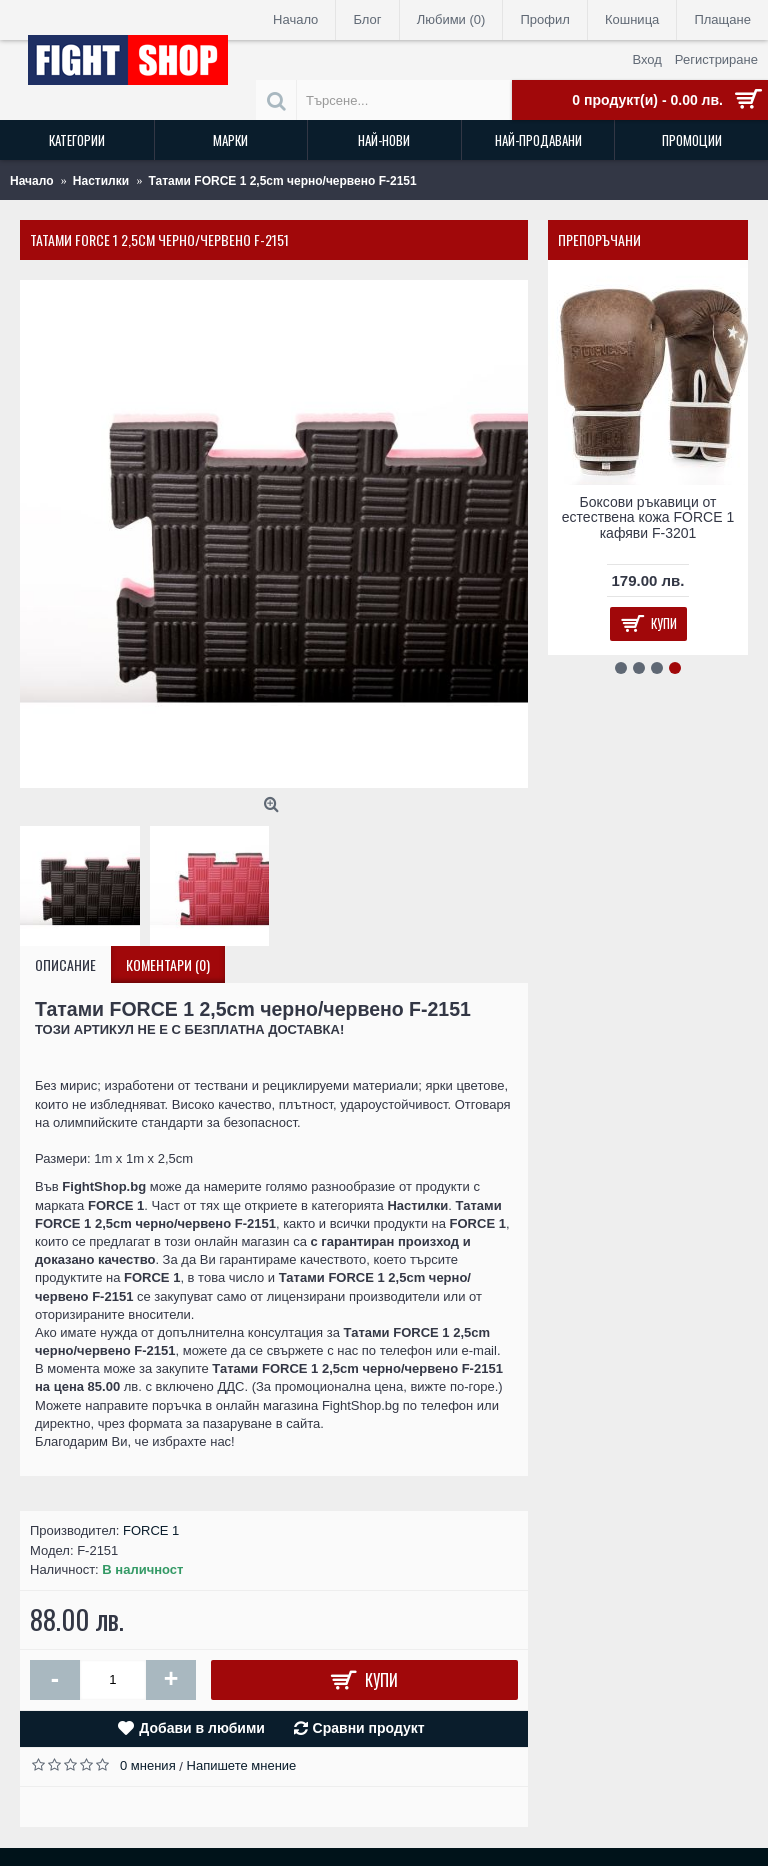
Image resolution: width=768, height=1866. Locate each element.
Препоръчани (599, 239)
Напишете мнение (242, 1765)
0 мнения (148, 1765)
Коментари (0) (168, 964)
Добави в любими (202, 1728)
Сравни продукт (369, 1728)
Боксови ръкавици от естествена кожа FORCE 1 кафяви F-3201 (648, 517)
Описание (65, 964)
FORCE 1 (151, 1530)
